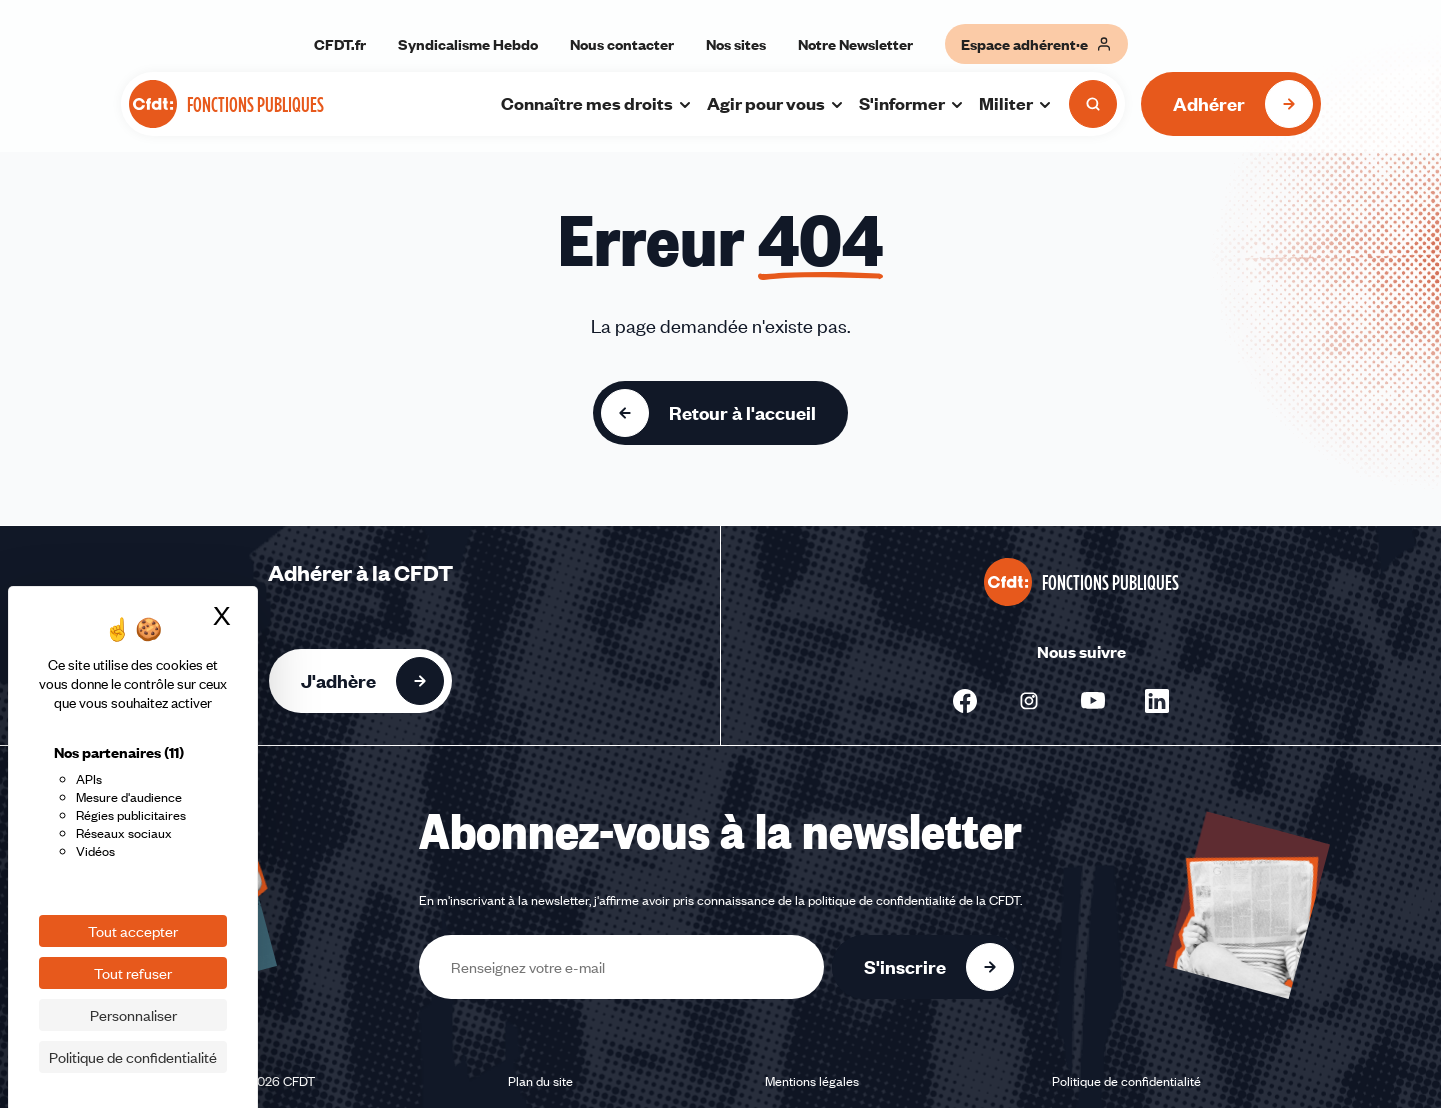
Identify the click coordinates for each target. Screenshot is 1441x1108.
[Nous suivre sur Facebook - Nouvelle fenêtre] (965, 701)
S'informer (912, 103)
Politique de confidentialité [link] (133, 1057)
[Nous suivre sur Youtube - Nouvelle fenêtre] (1093, 701)
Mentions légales (812, 1081)
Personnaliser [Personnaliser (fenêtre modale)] (133, 1015)
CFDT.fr (340, 44)
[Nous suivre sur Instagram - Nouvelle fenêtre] (1029, 701)
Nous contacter (622, 44)
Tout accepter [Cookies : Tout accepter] (133, 931)
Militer (1016, 103)
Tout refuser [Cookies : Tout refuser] (133, 973)
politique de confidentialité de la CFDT (914, 900)
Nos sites (736, 44)
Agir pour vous (776, 103)
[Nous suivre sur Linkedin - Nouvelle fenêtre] (1157, 701)
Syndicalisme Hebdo (468, 44)
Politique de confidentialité (1126, 1081)
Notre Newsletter (855, 44)
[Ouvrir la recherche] (1093, 104)
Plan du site (540, 1081)
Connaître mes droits (597, 103)
